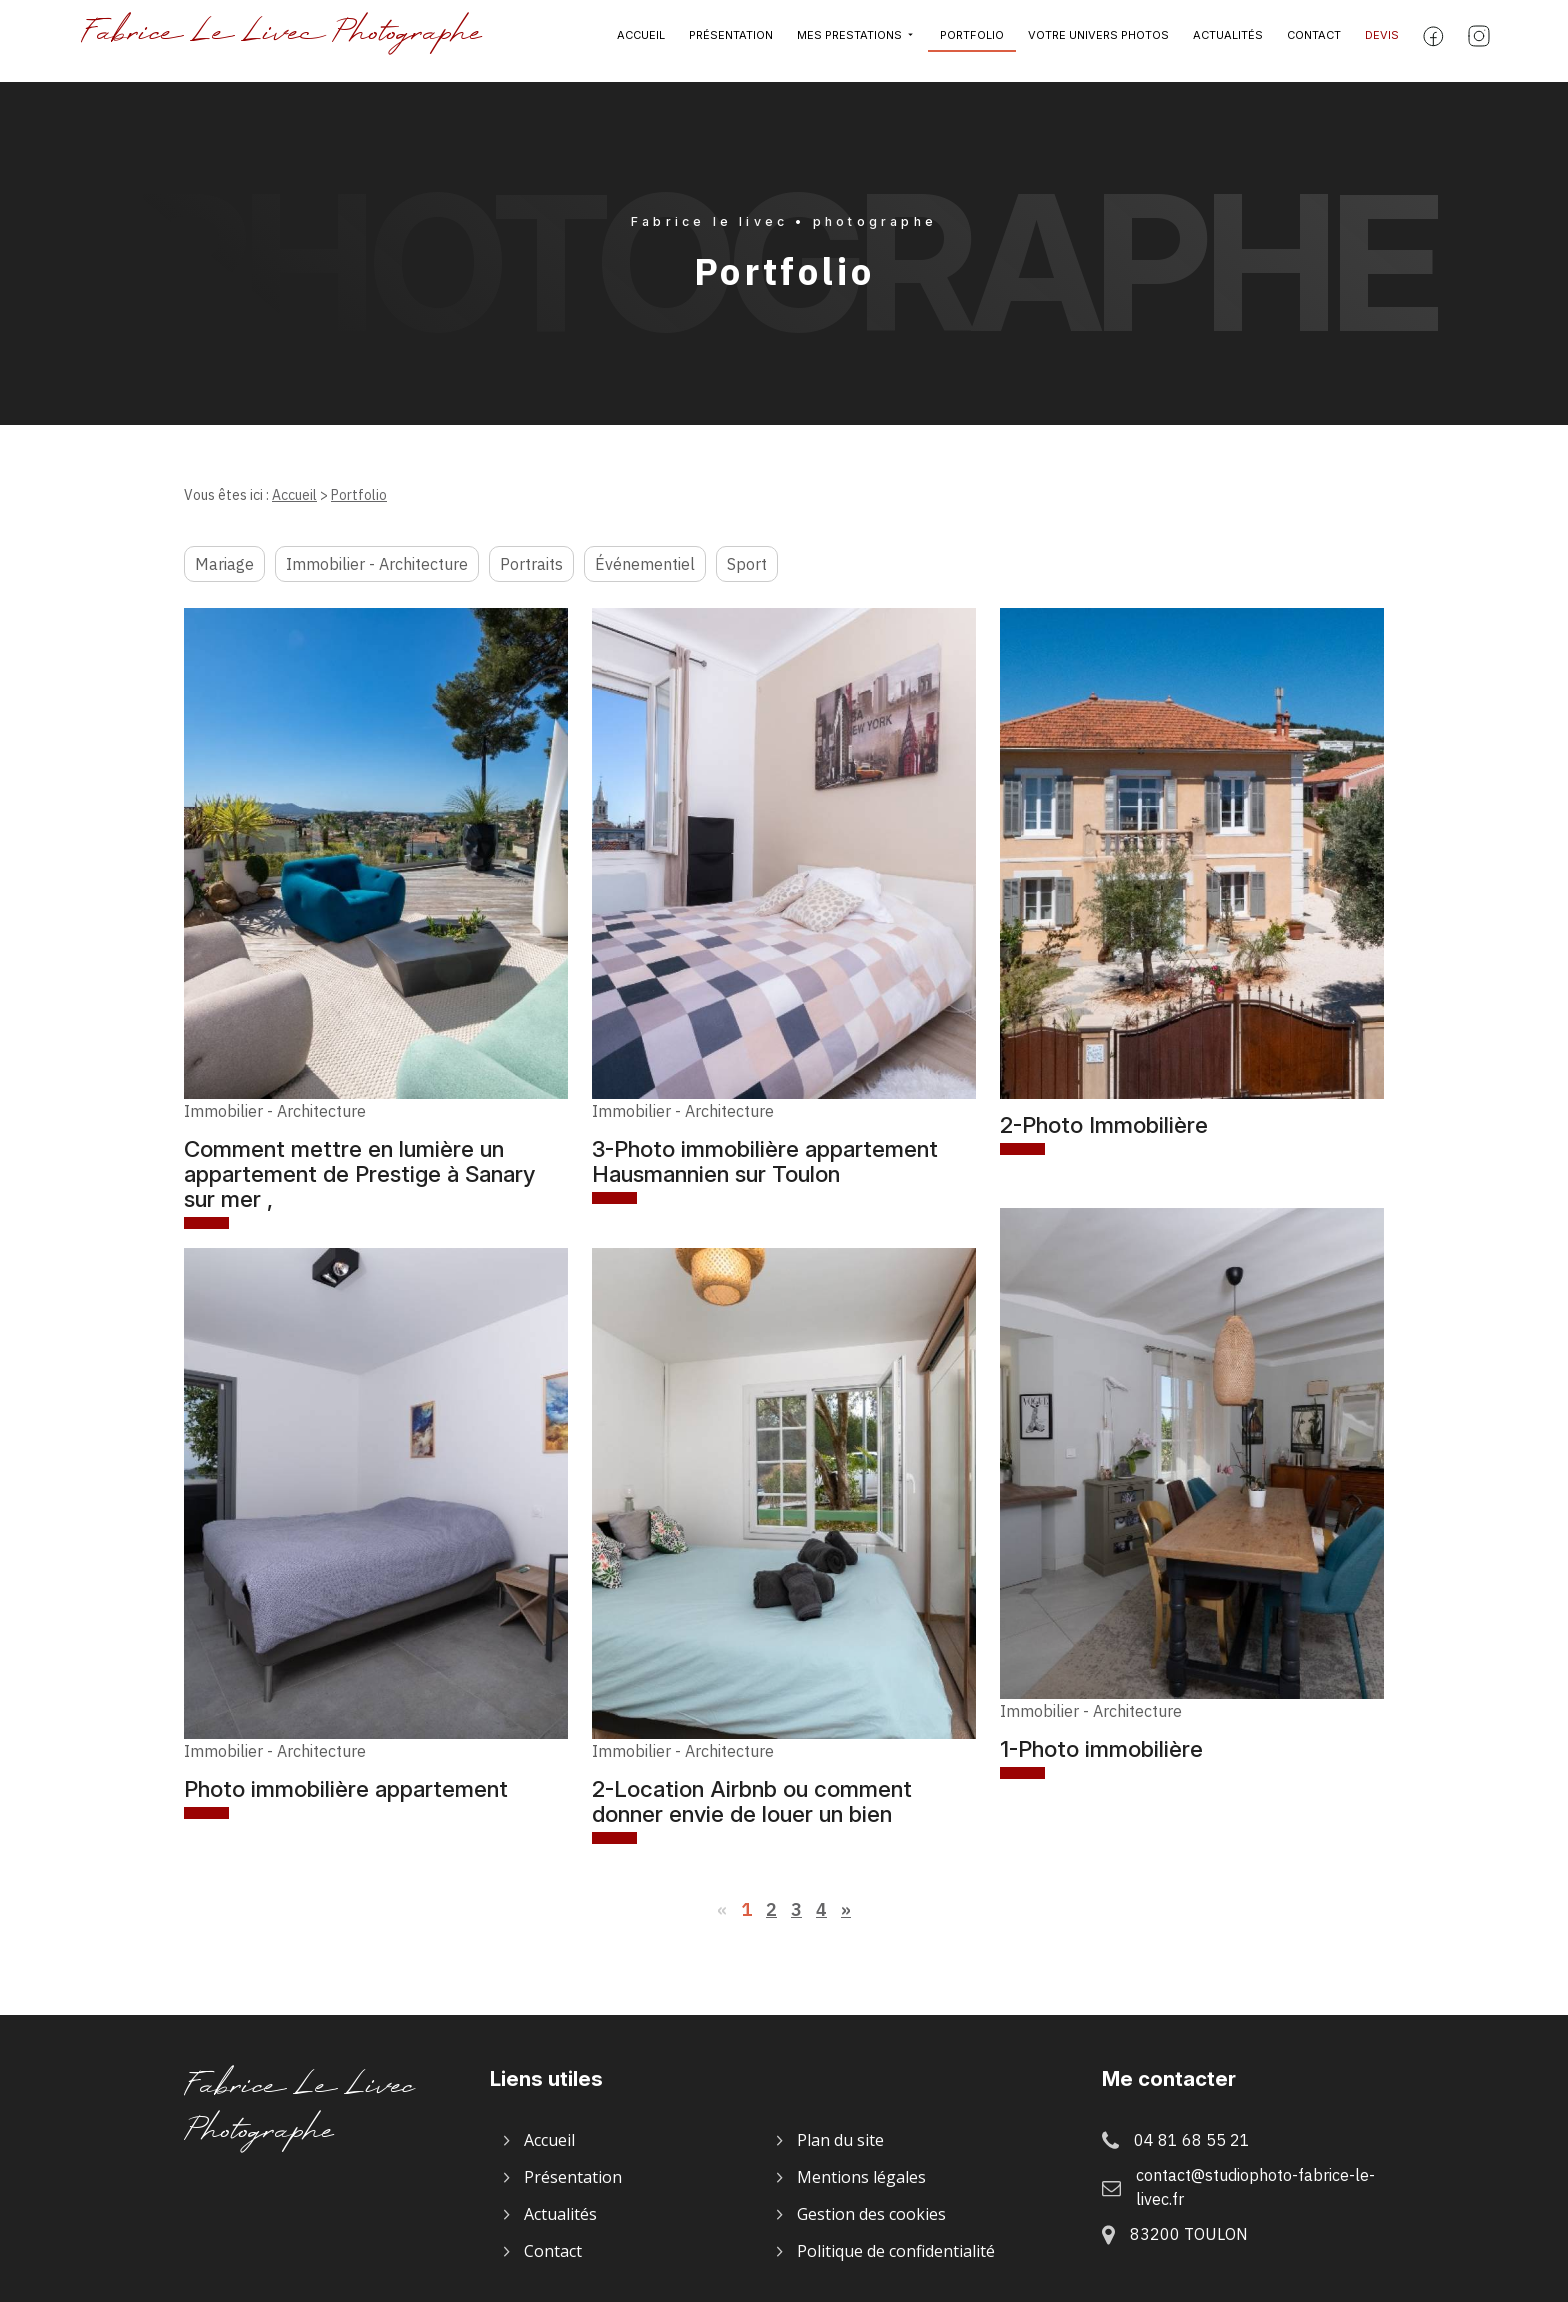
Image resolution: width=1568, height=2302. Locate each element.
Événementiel (645, 564)
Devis (1382, 41)
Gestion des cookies (871, 2214)
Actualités (1228, 41)
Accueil (641, 41)
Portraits (531, 564)
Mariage (224, 564)
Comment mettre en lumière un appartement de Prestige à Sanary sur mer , (359, 1173)
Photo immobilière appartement (346, 1788)
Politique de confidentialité (896, 2251)
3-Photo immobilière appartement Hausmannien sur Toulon (765, 1161)
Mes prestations (849, 41)
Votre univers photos (1098, 41)
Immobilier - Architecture (377, 564)
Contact (1314, 41)
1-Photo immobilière (1101, 1748)
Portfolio (972, 41)
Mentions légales (861, 2177)
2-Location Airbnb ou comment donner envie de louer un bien (752, 1801)
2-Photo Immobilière (1104, 1124)
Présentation (731, 41)
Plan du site (840, 2140)
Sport (747, 564)
